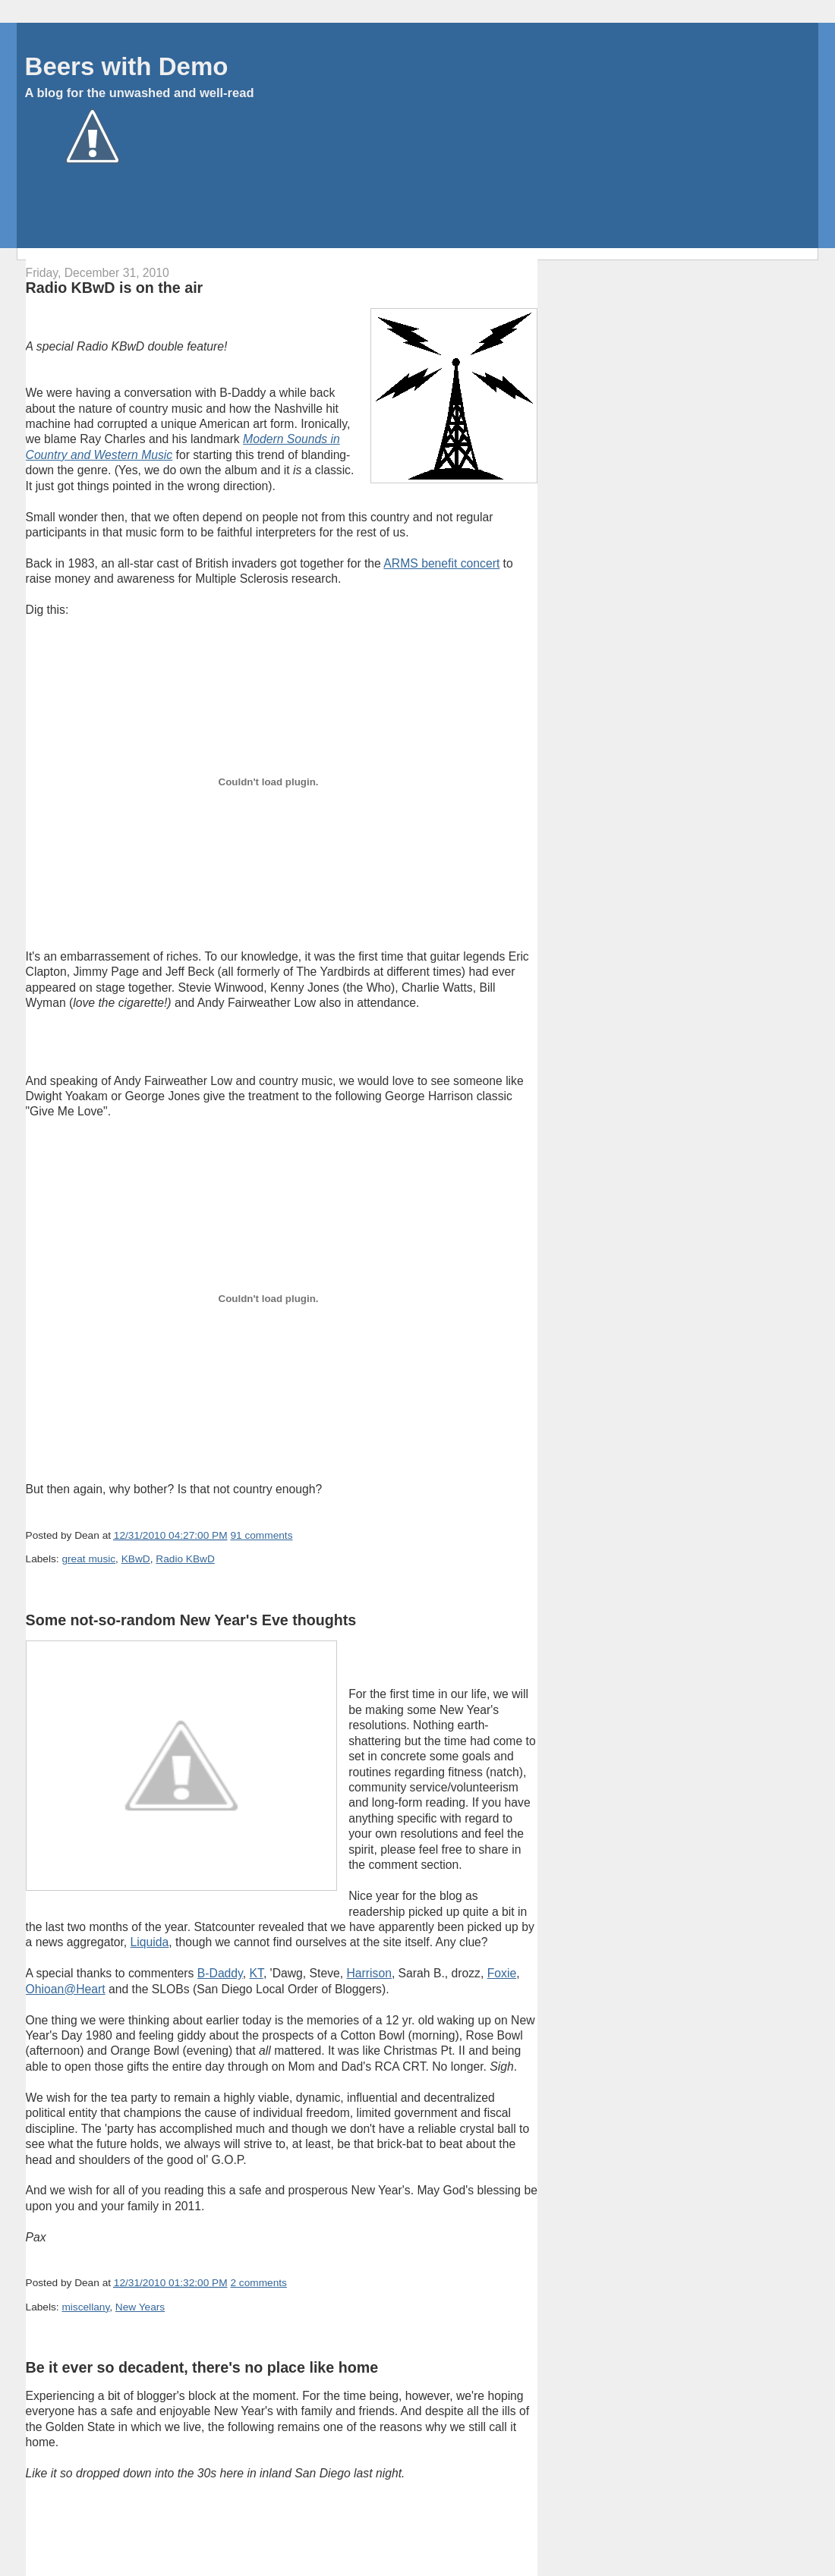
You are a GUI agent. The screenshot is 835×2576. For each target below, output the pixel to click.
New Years (140, 2307)
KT (256, 1973)
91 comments (261, 1535)
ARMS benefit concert (441, 563)
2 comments (258, 2282)
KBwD (135, 1559)
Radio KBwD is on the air (114, 287)
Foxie (501, 1973)
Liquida (150, 1942)
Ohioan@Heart (66, 1989)
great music (88, 1559)
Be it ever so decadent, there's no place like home (202, 2367)
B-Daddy (220, 1973)
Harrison (368, 1973)
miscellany (85, 2307)
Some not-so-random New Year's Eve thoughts (191, 1620)
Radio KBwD (185, 1559)
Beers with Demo (126, 66)
